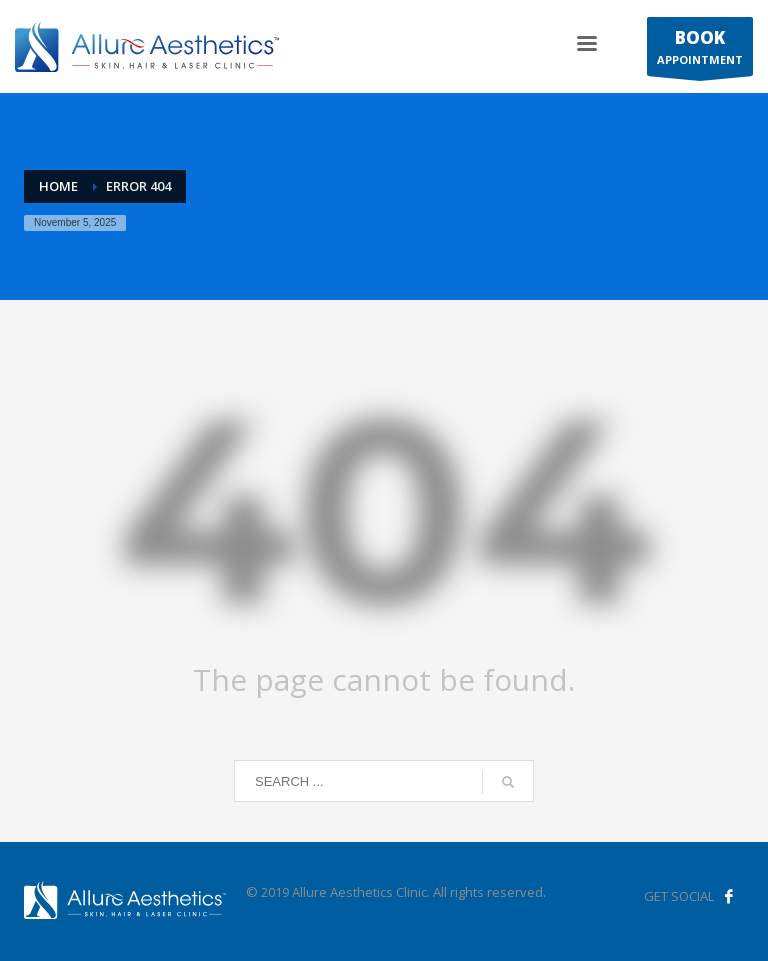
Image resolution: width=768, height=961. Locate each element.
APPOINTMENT (700, 51)
